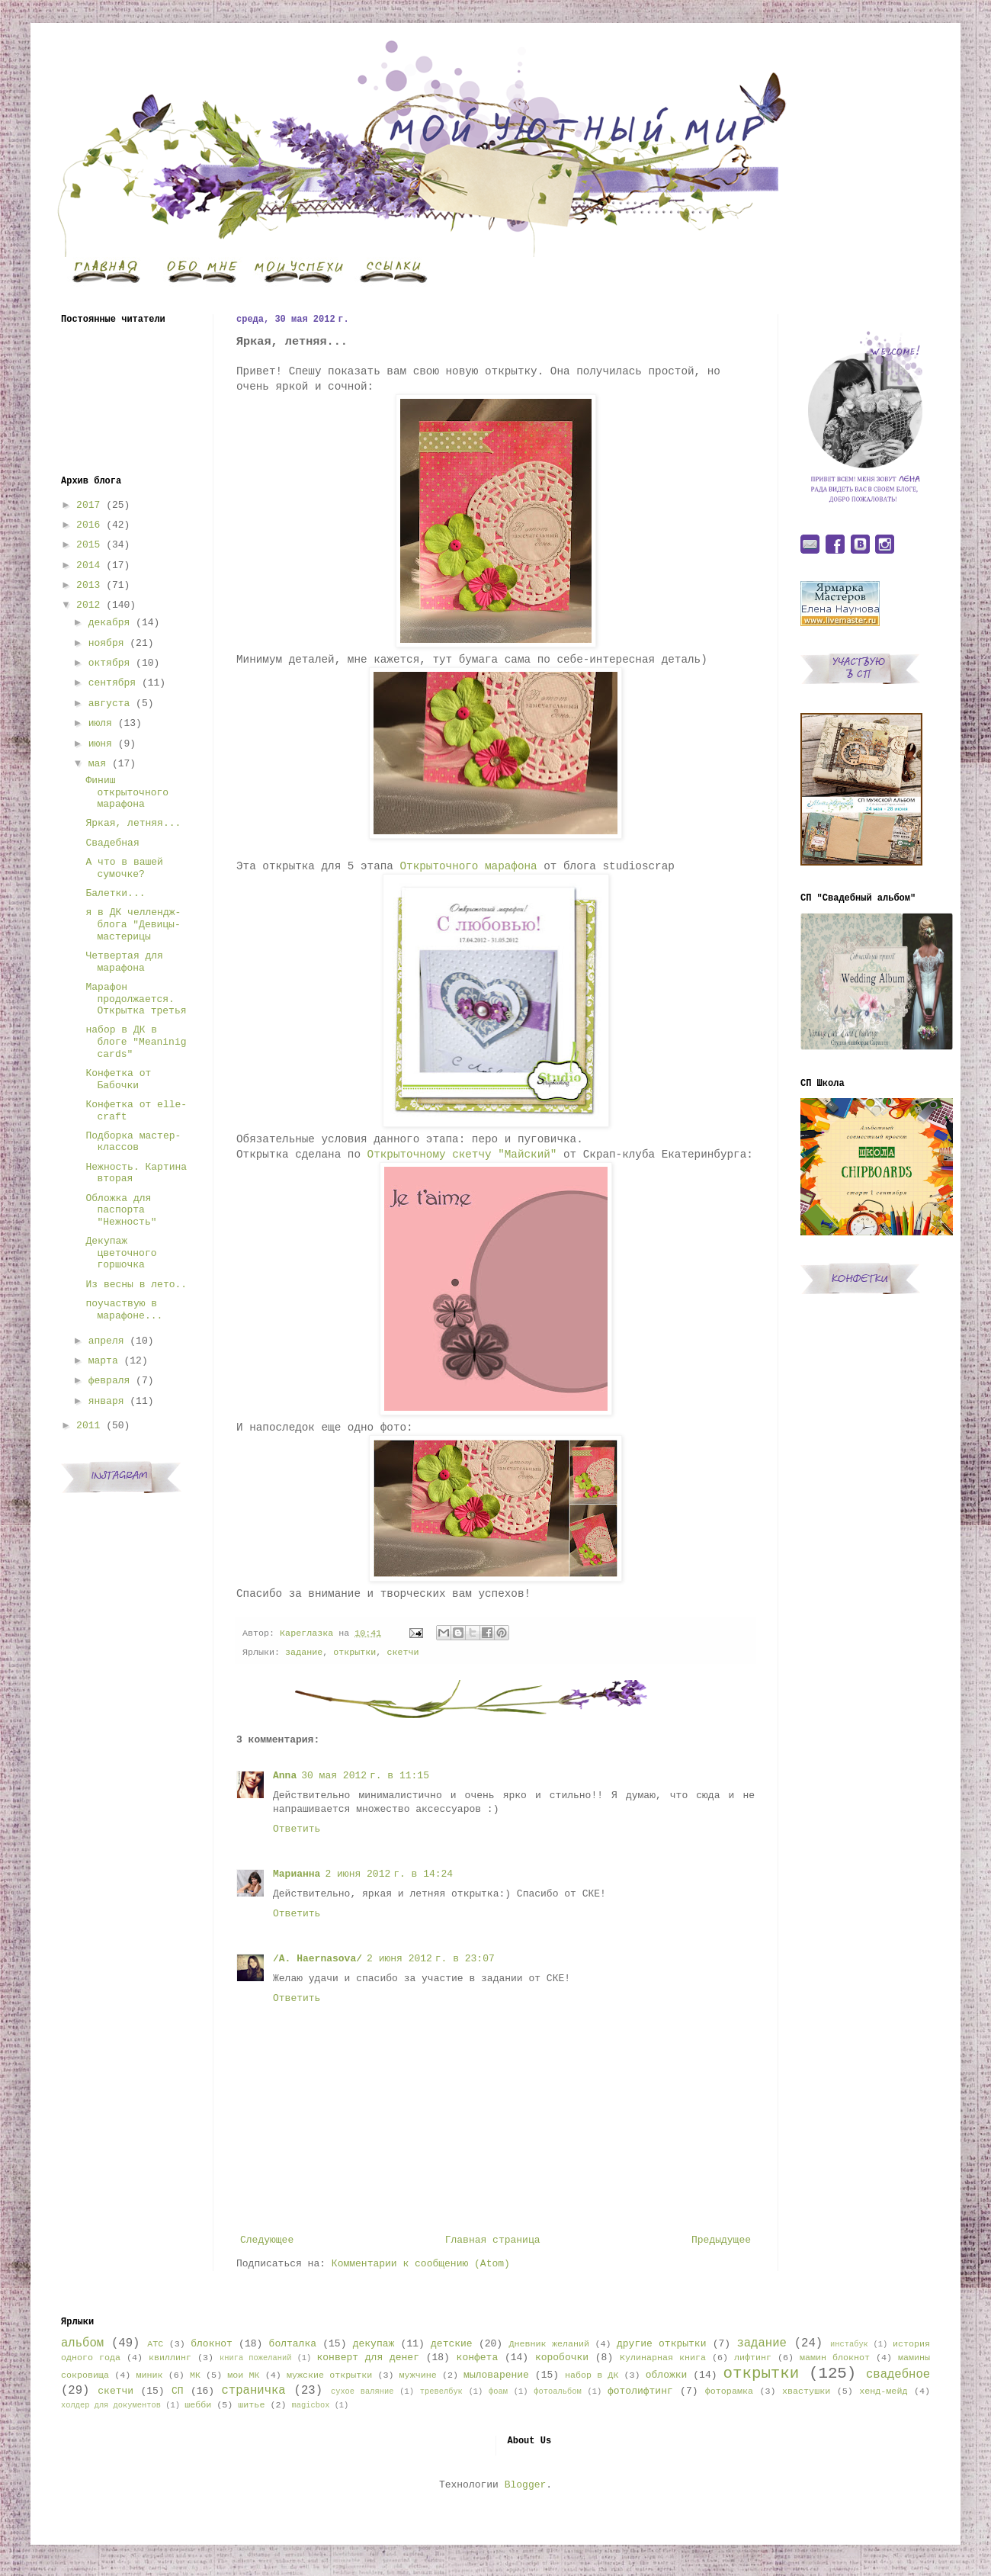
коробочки (562, 2357)
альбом (82, 2343)
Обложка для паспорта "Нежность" (120, 1210)
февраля (109, 1380)
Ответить (296, 1829)
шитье (251, 2405)
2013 (88, 585)
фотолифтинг (640, 2391)
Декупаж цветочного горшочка (120, 1252)
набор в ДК (591, 2375)
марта (103, 1361)
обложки (667, 2375)
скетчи (402, 1652)
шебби (197, 2405)
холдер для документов (111, 2405)
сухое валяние (362, 2391)
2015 (88, 545)
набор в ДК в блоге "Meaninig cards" (135, 1041)
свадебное (898, 2375)
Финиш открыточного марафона (126, 792)
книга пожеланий (255, 2357)
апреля (106, 1341)
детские (452, 2344)
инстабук (849, 2344)
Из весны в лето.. (136, 1284)
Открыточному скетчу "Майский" (462, 1154)
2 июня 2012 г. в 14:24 (389, 1874)
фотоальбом (557, 2391)
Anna (285, 1775)
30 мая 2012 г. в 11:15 (365, 1775)
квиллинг (170, 2358)
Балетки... (115, 893)
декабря (109, 622)
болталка (292, 2344)
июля (100, 723)
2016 (88, 525)
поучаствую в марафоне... (123, 1310)
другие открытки (661, 2344)
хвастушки (806, 2391)
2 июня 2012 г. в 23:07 (431, 1958)
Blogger (526, 2485)
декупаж (374, 2344)
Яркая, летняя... (133, 823)
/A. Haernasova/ (317, 1958)
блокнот (212, 2344)
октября (109, 663)
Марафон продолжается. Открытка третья (135, 999)
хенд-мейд (883, 2391)
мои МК (243, 2375)
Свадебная (112, 843)
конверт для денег (368, 2357)
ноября (106, 643)
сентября (112, 683)
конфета (478, 2357)
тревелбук (441, 2391)
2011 (88, 1425)
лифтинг (752, 2358)
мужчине (418, 2375)
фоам (498, 2391)
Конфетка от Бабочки (118, 1079)
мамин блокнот (835, 2358)
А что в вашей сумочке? (123, 868)
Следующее (266, 2240)
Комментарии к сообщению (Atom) (421, 2263)
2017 (88, 505)
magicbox (310, 2405)
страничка (253, 2391)
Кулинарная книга (663, 2358)
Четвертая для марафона (123, 962)
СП (178, 2391)
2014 (88, 565)
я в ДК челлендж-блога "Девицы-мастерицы (133, 924)
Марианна (296, 1874)
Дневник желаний (548, 2344)
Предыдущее (721, 2240)
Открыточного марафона (468, 866)
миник (149, 2375)
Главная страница (492, 2240)
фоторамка (729, 2391)
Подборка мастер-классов (133, 1142)
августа (109, 703)
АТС (155, 2344)
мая (97, 763)
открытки (354, 1652)
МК (195, 2375)
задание (303, 1652)
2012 (88, 605)
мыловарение (496, 2375)
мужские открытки (329, 2375)
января (106, 1401)
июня (100, 744)
